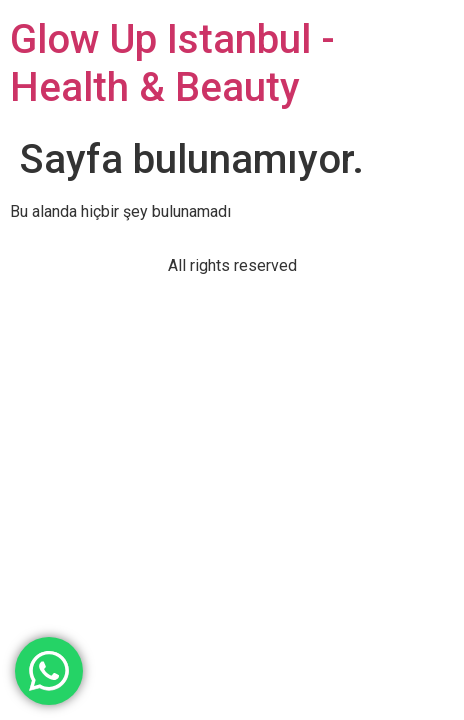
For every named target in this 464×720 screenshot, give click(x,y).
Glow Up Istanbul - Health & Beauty (172, 63)
